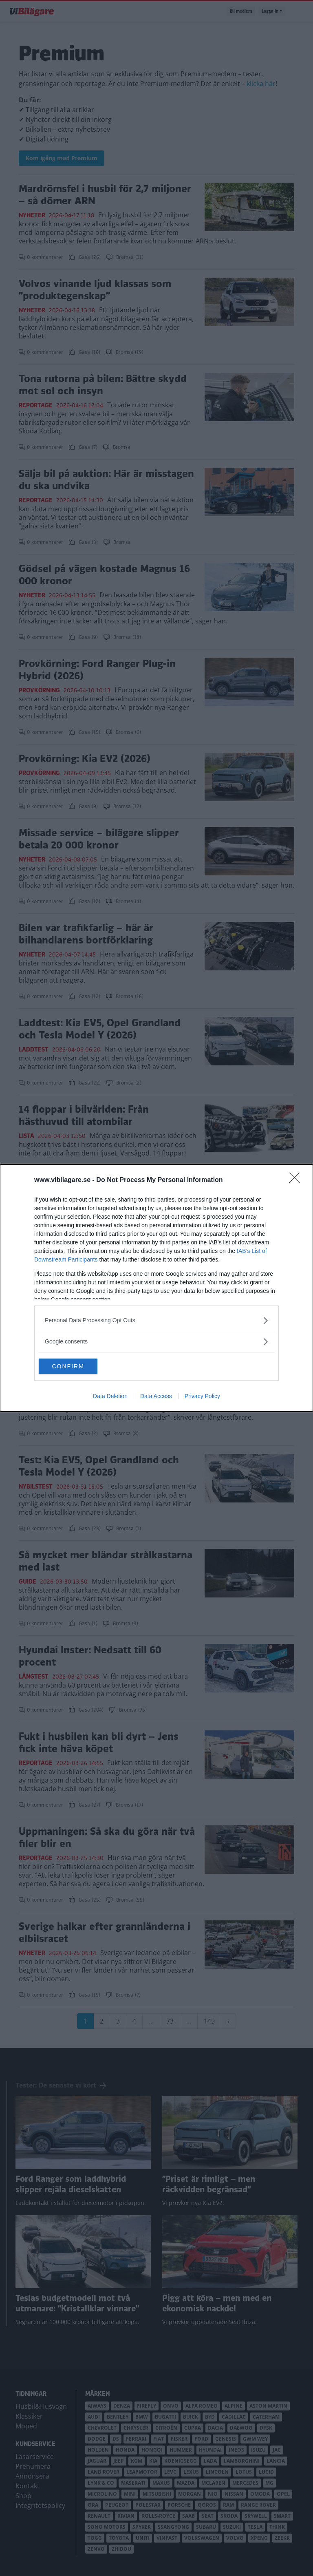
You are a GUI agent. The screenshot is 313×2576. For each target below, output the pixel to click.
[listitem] (156, 1320)
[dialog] (156, 1288)
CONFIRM (77, 1366)
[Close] (297, 1180)
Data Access (156, 1396)
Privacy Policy (202, 1396)
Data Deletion (110, 1396)
